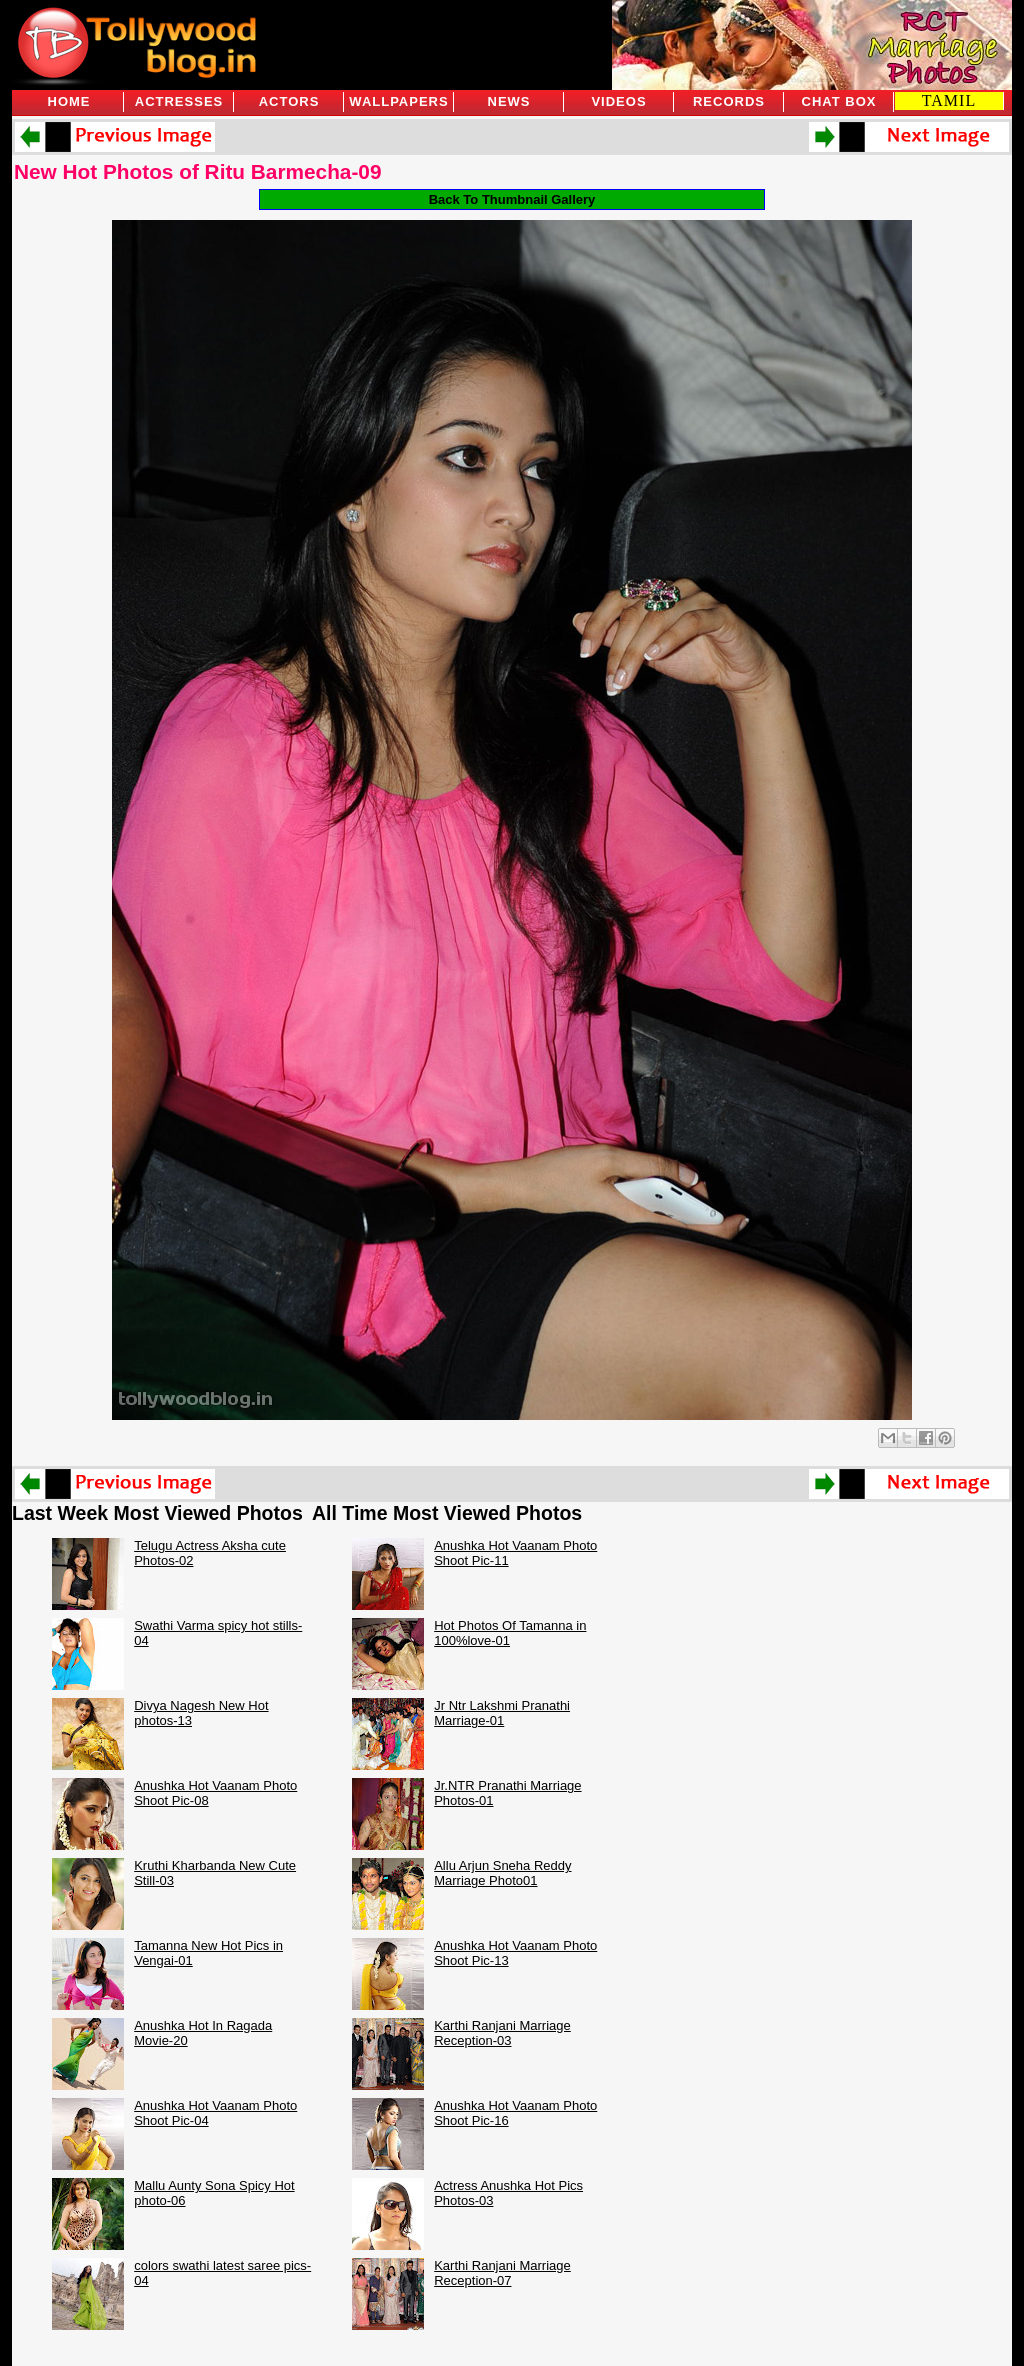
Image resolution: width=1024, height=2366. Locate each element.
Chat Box (839, 101)
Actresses (179, 101)
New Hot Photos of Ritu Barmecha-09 (197, 171)
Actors (289, 101)
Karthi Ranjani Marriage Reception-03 (502, 2033)
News (509, 101)
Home (69, 101)
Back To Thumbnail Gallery (512, 199)
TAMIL (949, 100)
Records (729, 101)
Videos (618, 101)
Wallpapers (398, 101)
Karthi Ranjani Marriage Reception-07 (502, 2273)
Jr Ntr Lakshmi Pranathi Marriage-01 (502, 1713)
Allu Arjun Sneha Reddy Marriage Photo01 (502, 1873)
